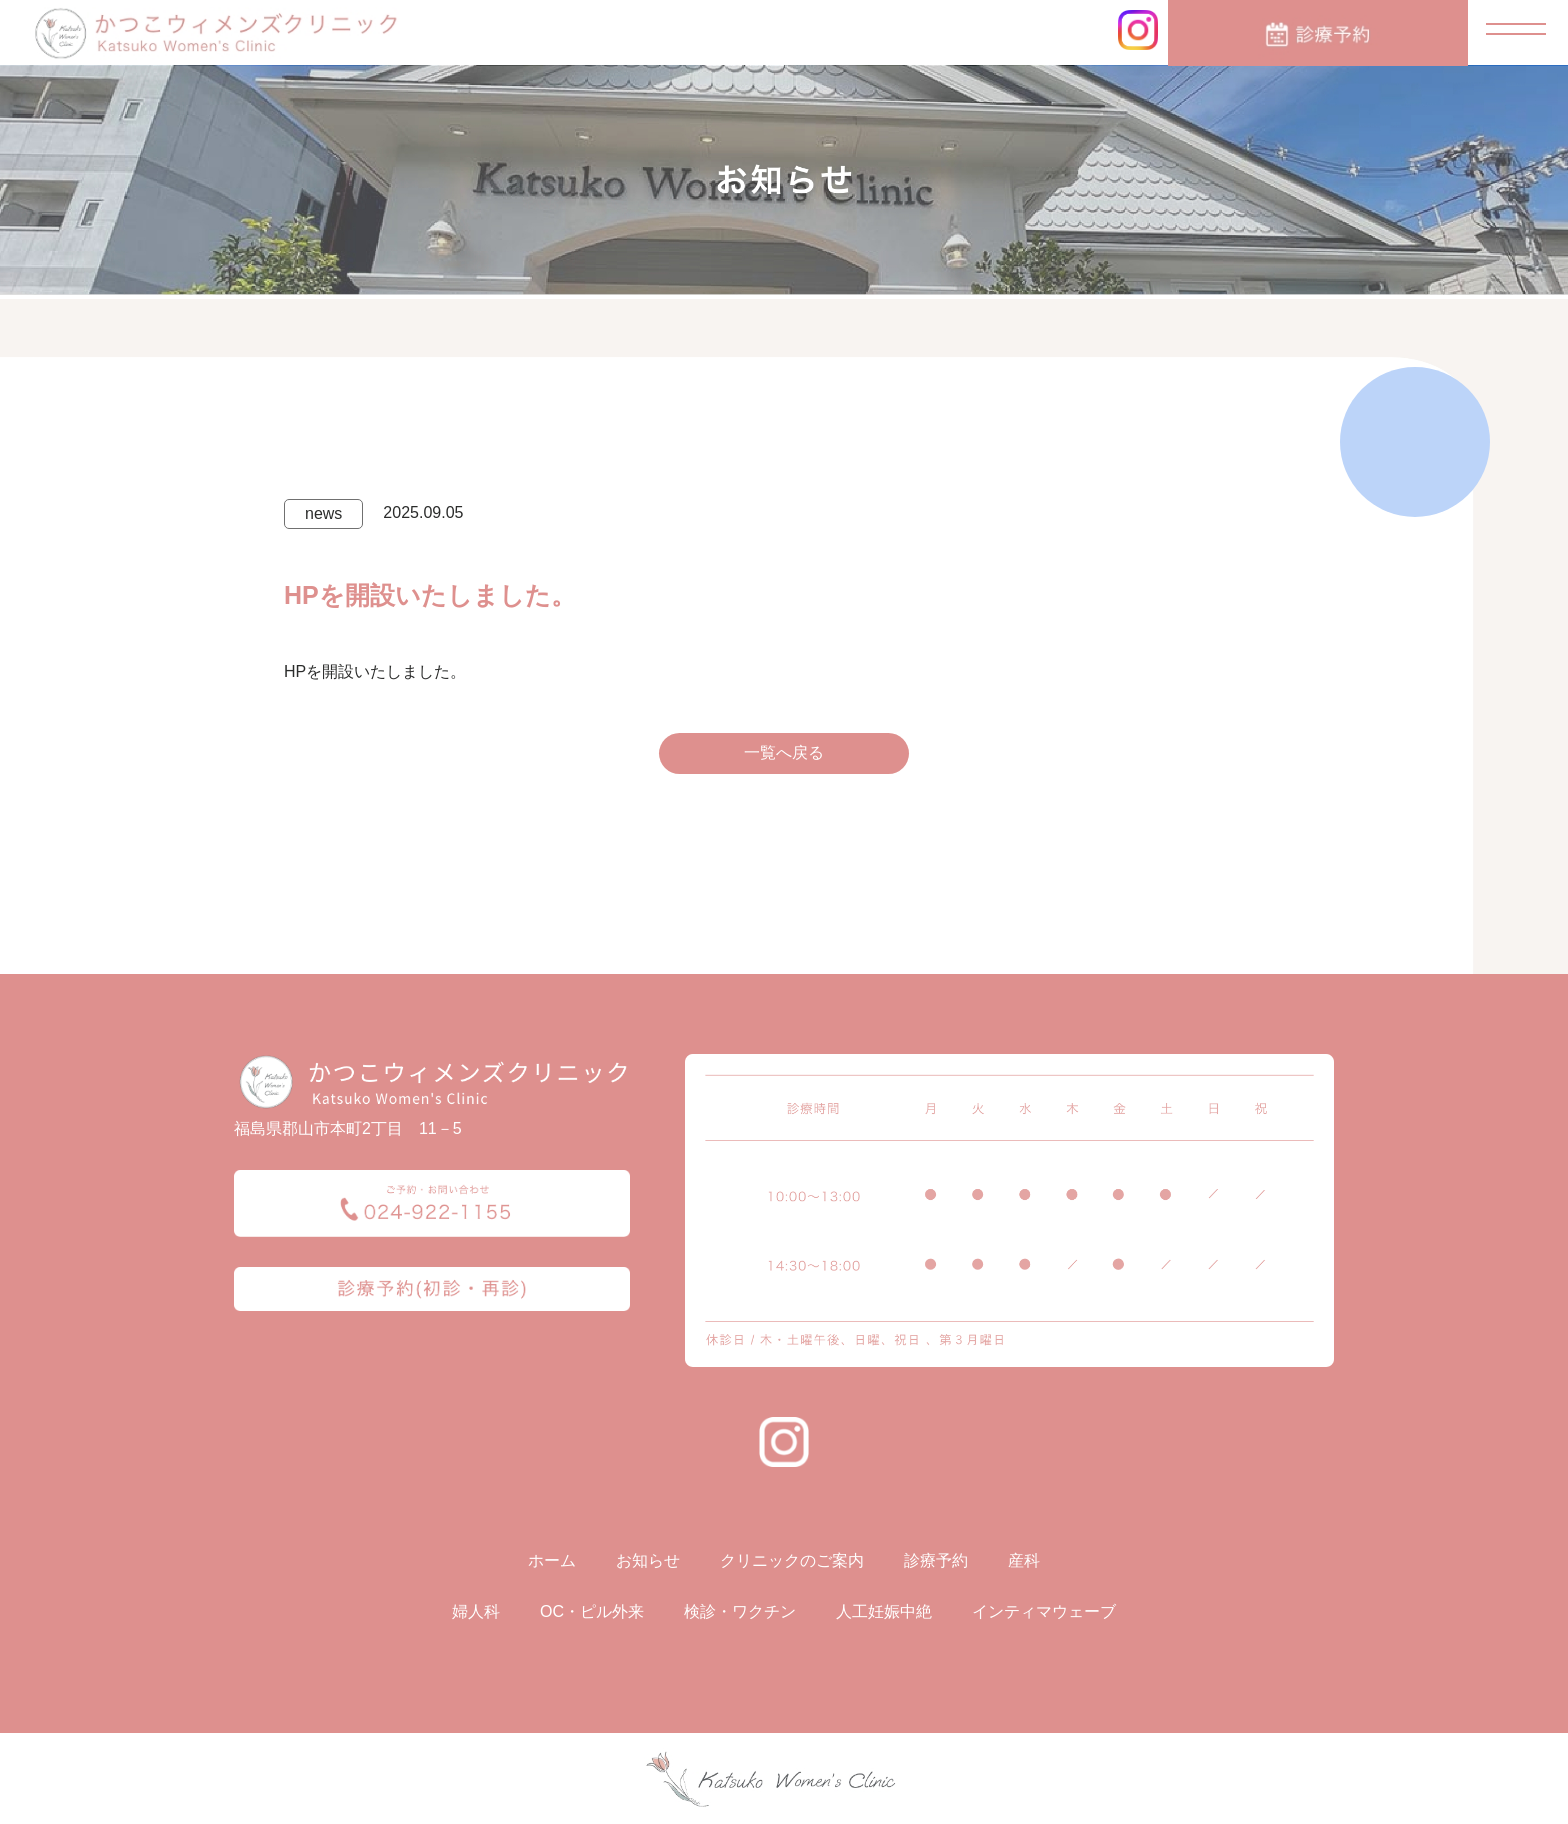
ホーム (552, 1560)
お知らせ (648, 1560)
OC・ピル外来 (592, 1611)
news (323, 513)
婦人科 (476, 1611)
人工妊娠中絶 (884, 1611)
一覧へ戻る (784, 752)
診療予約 (936, 1560)
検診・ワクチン (740, 1611)
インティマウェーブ (1044, 1611)
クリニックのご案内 (792, 1560)
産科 (1024, 1560)
